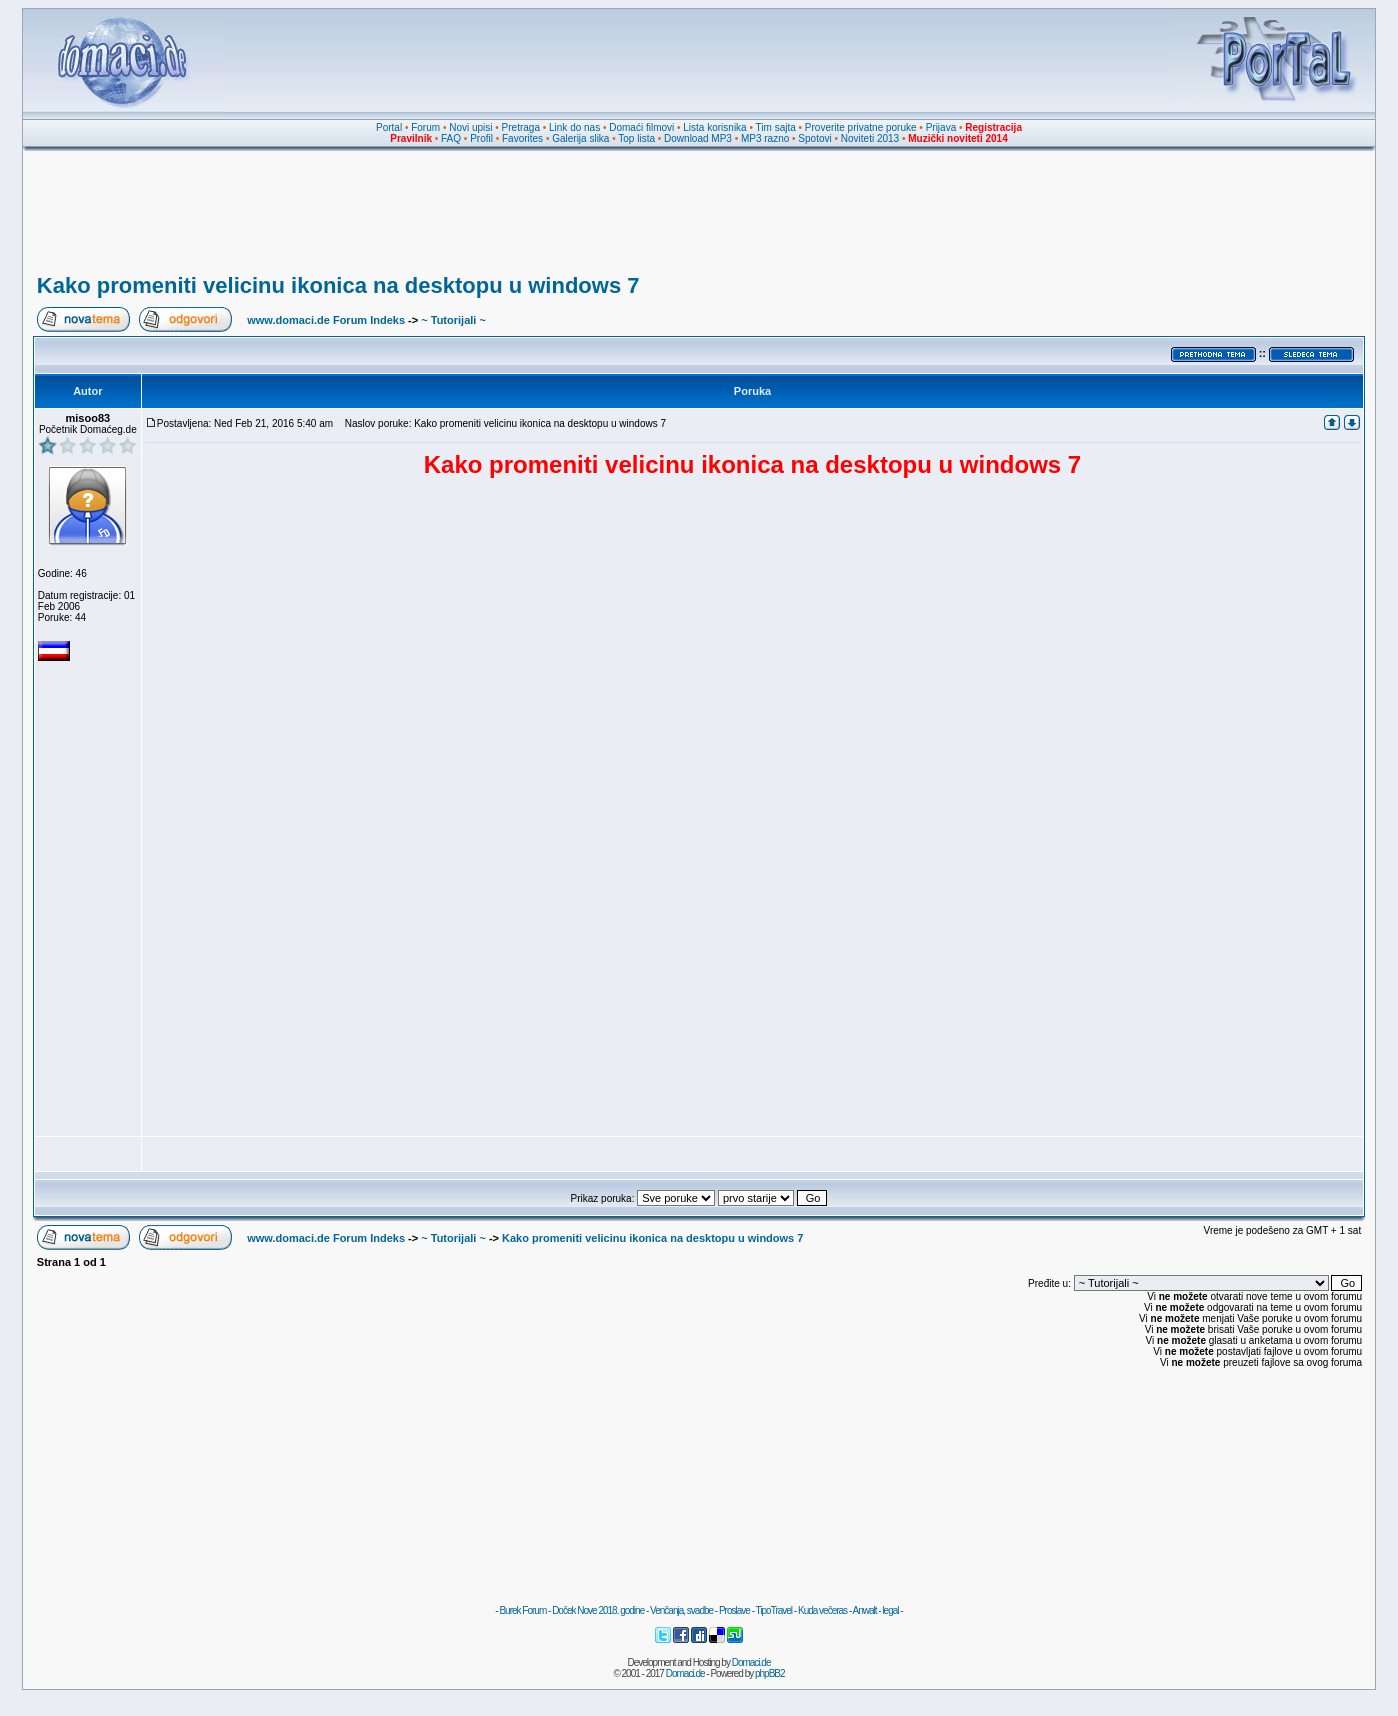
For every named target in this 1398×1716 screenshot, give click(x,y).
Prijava (941, 127)
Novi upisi (470, 127)
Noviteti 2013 (870, 138)
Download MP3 (698, 138)
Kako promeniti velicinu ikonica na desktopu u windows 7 (338, 285)
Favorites (522, 138)
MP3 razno (765, 138)
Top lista (636, 138)
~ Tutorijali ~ (453, 320)
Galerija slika (580, 138)
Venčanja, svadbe (681, 1610)
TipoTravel (774, 1610)
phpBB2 (770, 1673)
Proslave (734, 1610)
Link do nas (574, 127)
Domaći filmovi (641, 127)
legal (890, 1610)
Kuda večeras (822, 1610)
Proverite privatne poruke (861, 127)
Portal (389, 127)
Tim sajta (776, 127)
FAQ (451, 138)
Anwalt (864, 1610)
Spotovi (814, 138)
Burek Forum (522, 1610)
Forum (425, 127)
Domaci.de (751, 1662)
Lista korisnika (714, 127)
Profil (481, 138)
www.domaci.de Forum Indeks (326, 320)
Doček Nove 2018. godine (598, 1610)
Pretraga (521, 127)
